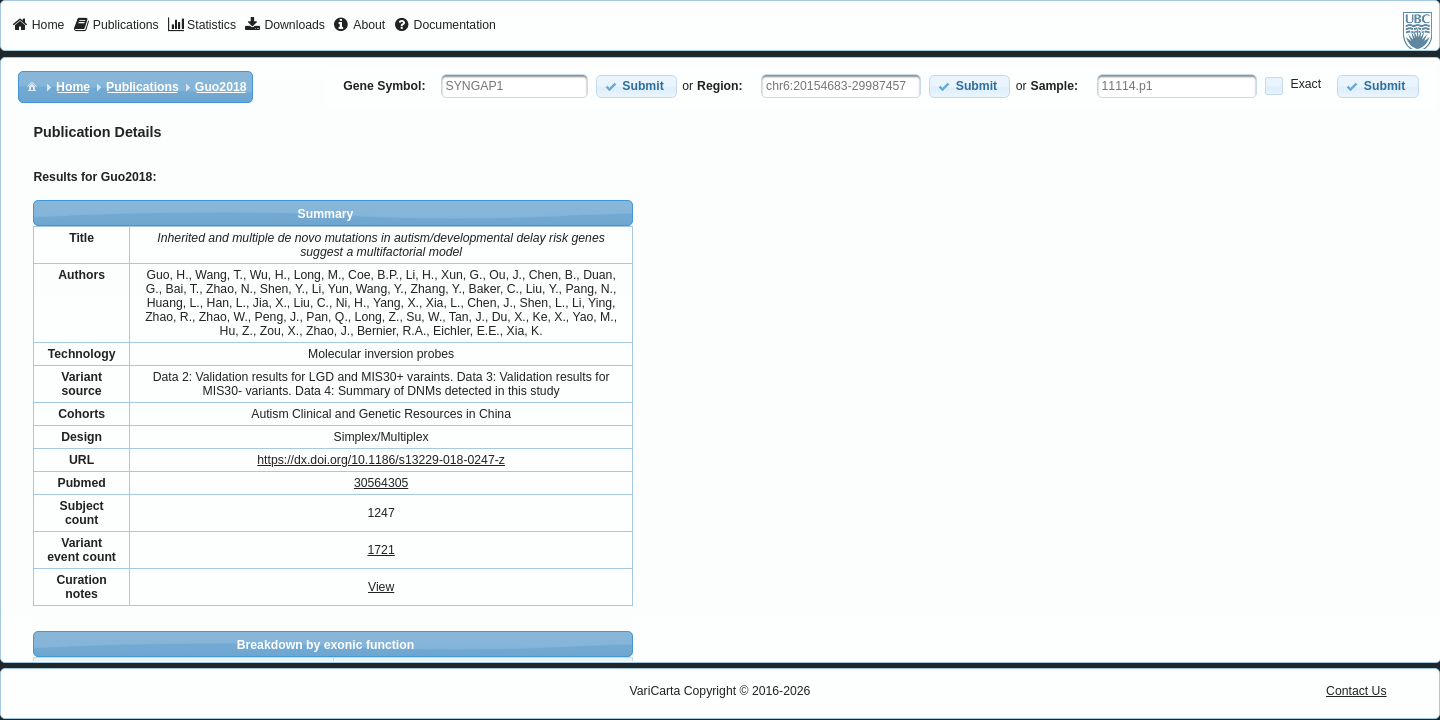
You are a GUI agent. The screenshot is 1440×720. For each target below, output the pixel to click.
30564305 (381, 483)
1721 (380, 550)
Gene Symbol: (384, 86)
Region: (720, 86)
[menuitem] (38, 26)
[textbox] (514, 86)
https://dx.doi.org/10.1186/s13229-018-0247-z (381, 460)
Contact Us (1356, 691)
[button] (636, 86)
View (381, 587)
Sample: (1055, 86)
